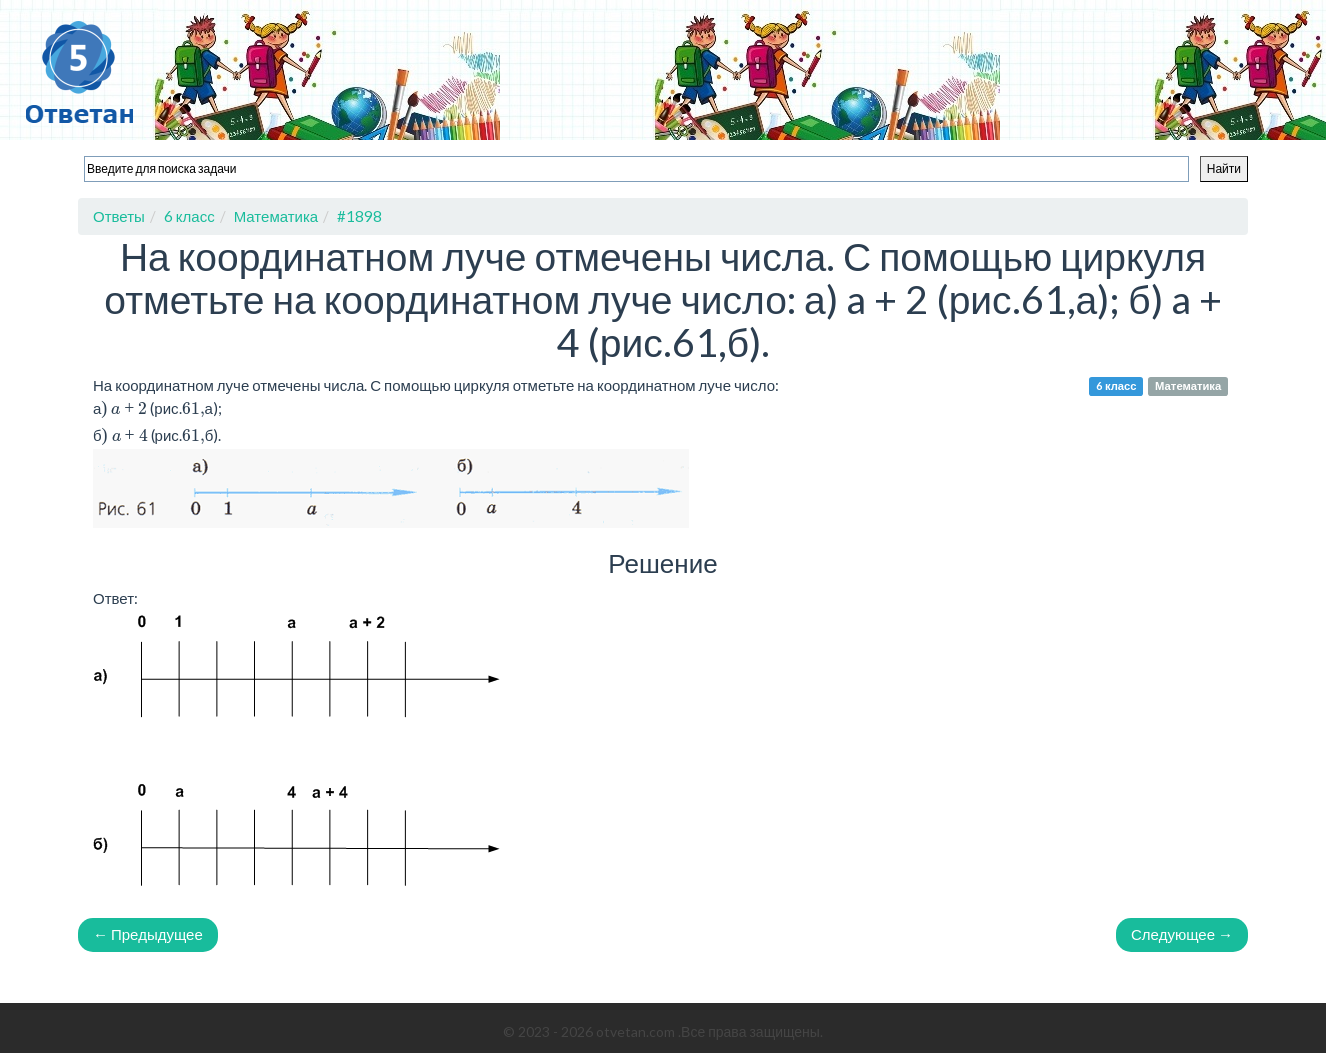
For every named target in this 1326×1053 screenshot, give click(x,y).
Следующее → (1182, 934)
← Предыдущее (148, 934)
